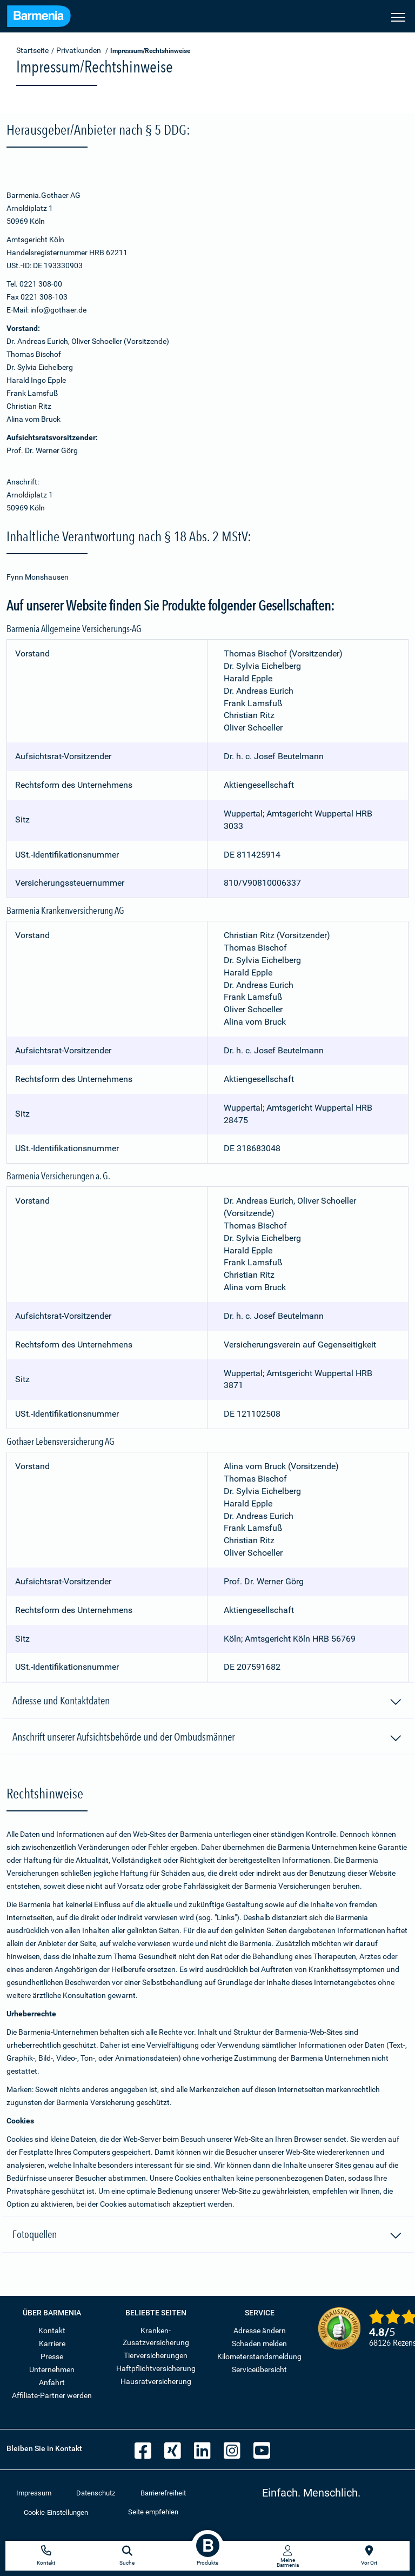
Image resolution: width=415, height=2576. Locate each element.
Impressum (33, 2493)
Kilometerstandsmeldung (259, 2356)
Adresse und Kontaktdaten (207, 1702)
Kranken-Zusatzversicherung (156, 2336)
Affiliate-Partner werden (52, 2395)
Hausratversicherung (156, 2381)
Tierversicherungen (156, 2355)
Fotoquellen (207, 2236)
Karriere (52, 2343)
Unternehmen (52, 2369)
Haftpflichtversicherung (156, 2368)
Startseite (32, 50)
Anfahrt (52, 2382)
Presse (52, 2356)
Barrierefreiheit (163, 2493)
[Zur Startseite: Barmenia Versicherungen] (38, 17)
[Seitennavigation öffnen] (398, 16)
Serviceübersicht (259, 2369)
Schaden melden (259, 2343)
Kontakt (51, 2330)
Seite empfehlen (153, 2512)
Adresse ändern (259, 2330)
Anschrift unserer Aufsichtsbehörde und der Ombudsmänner (207, 1738)
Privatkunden (78, 50)
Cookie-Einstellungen (56, 2512)
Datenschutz (95, 2493)
